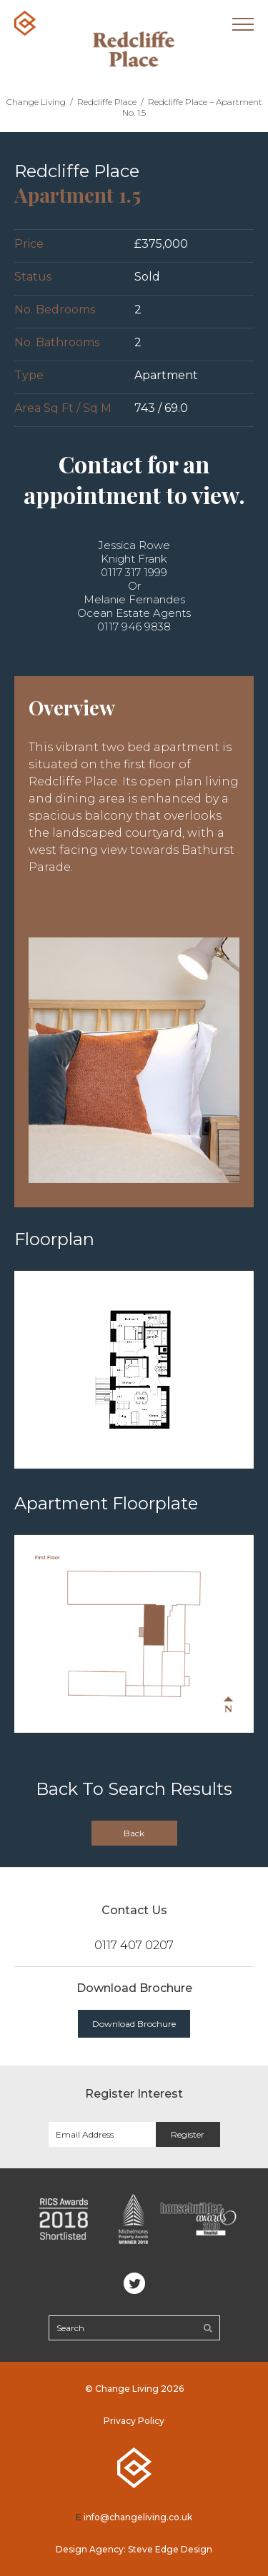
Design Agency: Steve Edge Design (134, 2549)
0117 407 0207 (134, 1945)
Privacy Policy (134, 2420)
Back (134, 1833)
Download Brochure (134, 2023)
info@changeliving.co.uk (138, 2517)
